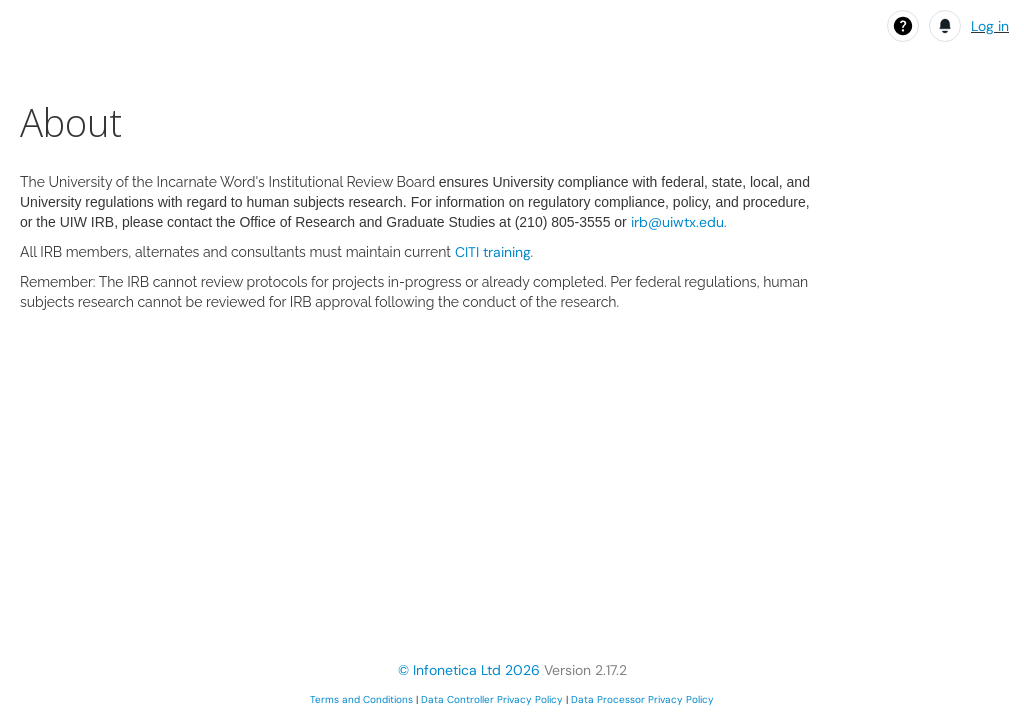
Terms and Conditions (361, 699)
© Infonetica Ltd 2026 (469, 670)
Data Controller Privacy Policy (492, 699)
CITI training (493, 252)
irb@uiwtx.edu (677, 222)
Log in (990, 26)
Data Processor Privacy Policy (642, 699)
